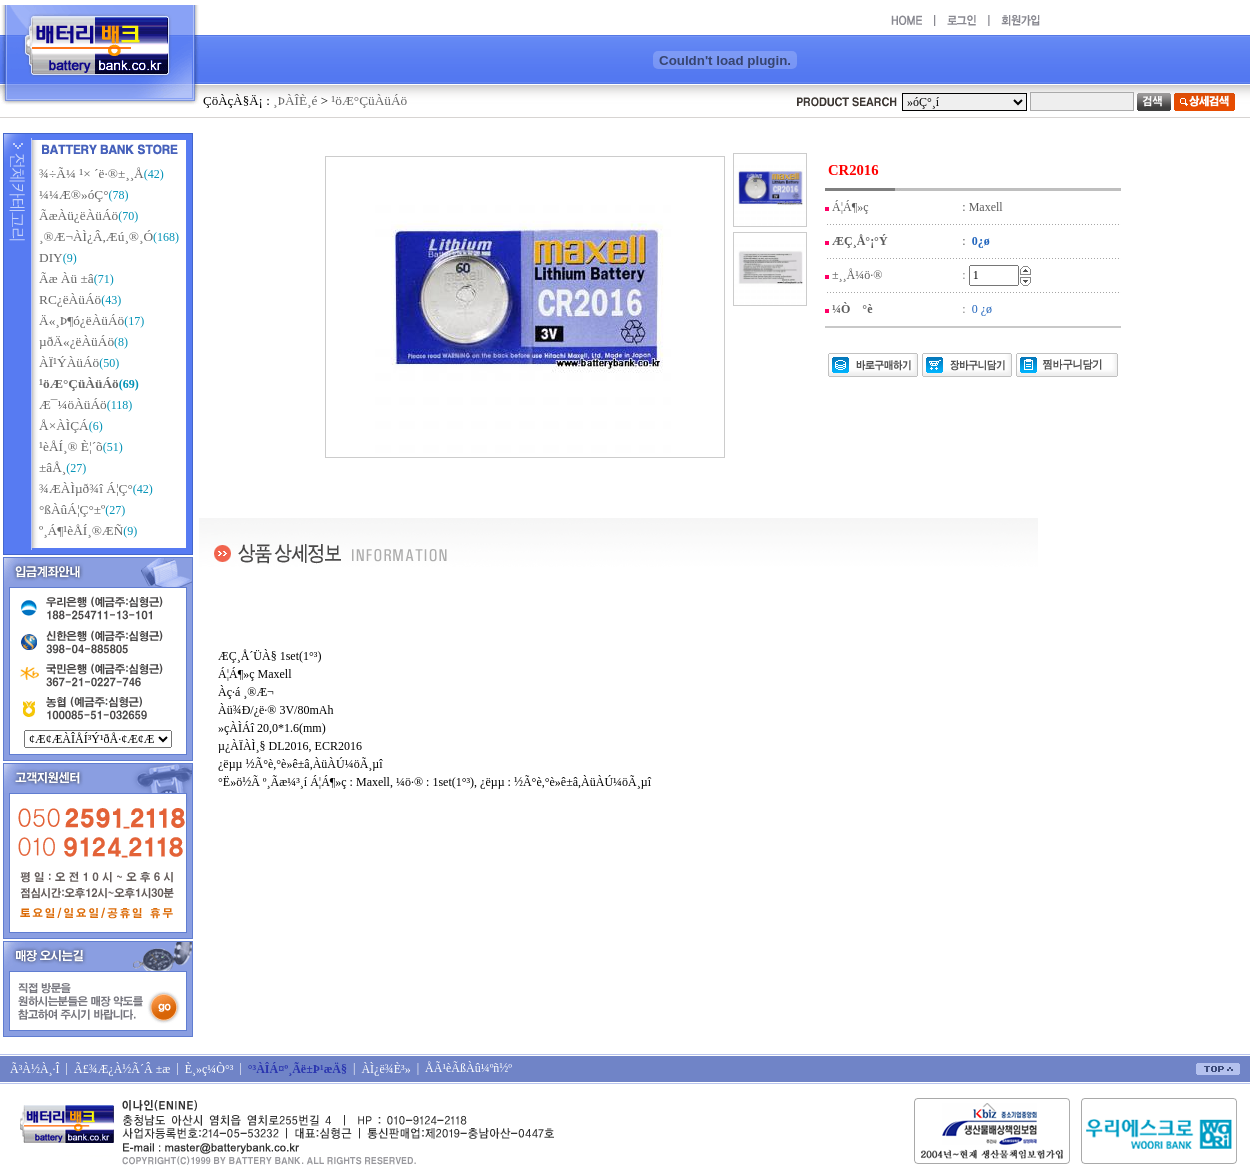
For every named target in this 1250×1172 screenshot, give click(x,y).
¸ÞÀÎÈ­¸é (295, 100)
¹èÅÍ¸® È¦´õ (71, 446)
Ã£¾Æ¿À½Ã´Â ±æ (122, 1069)
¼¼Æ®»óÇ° (74, 194)
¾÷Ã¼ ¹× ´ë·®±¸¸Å (91, 173)
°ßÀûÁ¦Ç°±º (72, 509)
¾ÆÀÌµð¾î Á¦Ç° (86, 488)
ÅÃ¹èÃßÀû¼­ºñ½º (468, 1068)
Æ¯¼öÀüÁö (73, 404)
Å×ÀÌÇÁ (64, 425)
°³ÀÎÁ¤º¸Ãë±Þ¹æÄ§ (297, 1069)
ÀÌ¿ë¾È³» (385, 1069)
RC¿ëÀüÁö (70, 299)
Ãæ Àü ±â (66, 278)
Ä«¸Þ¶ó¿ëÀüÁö (81, 320)
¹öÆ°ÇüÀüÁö (369, 100)
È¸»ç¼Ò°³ (209, 1069)
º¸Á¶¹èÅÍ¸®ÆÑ (81, 530)
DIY (51, 257)
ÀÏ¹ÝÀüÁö (69, 362)
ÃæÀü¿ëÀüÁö (78, 215)
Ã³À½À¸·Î (35, 1069)
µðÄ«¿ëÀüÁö (76, 341)
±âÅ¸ (52, 467)
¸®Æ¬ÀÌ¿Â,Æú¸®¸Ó (96, 236)
